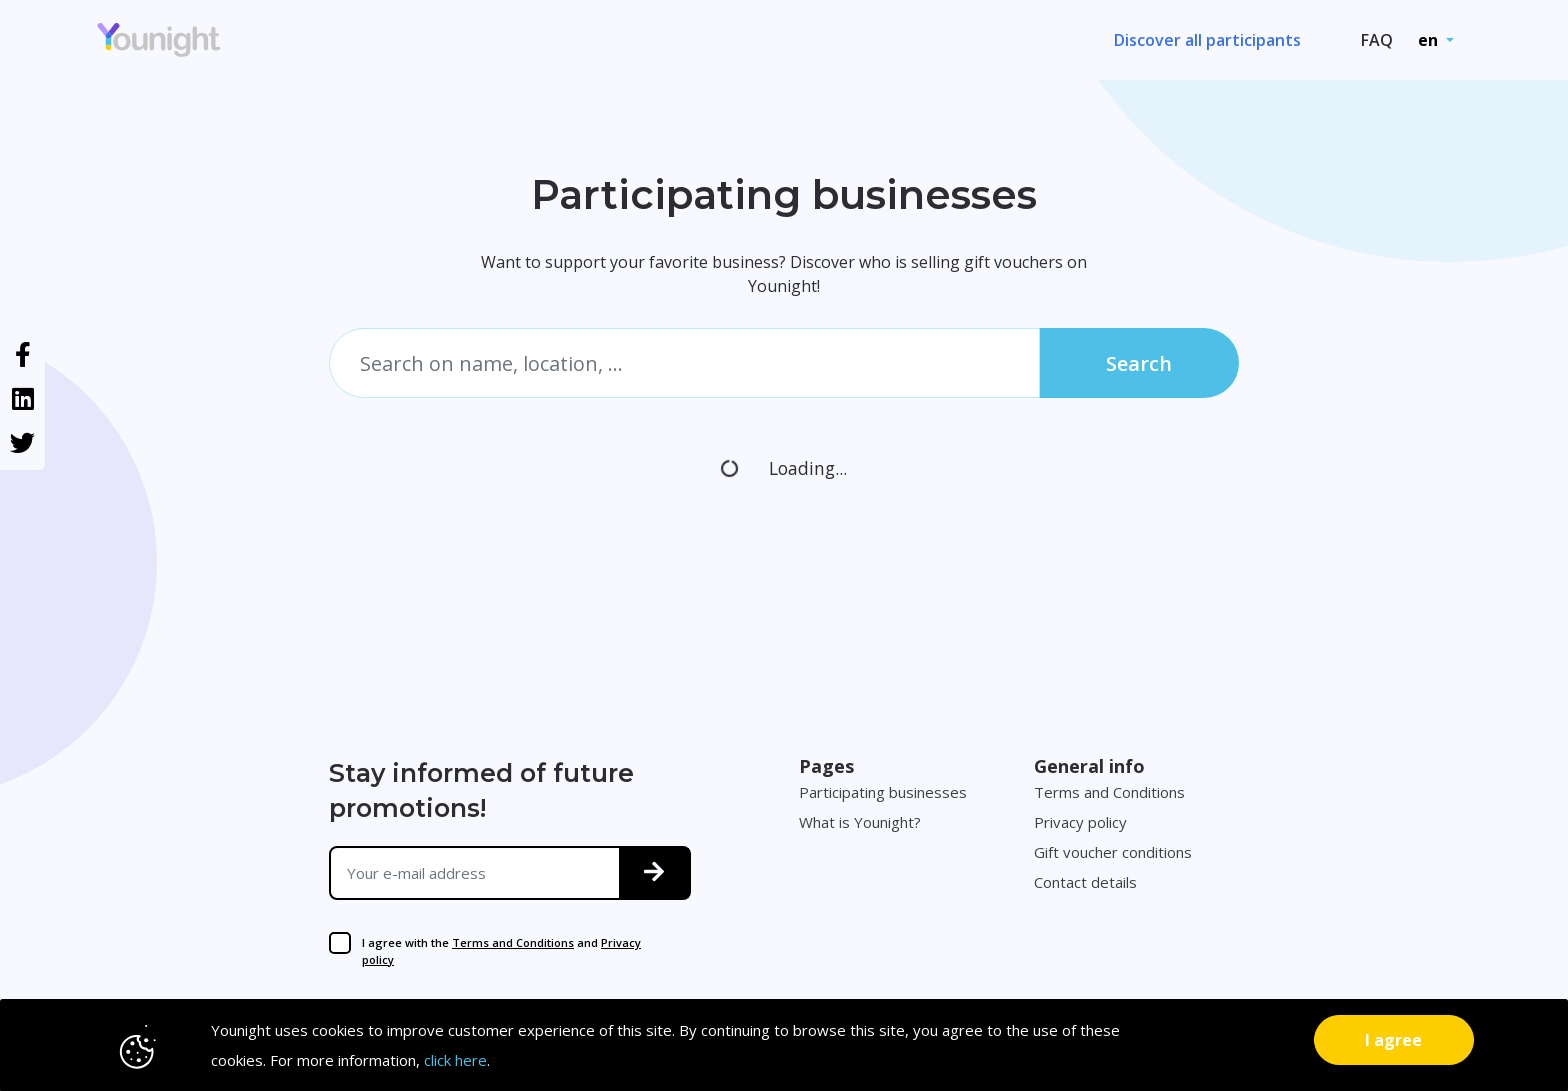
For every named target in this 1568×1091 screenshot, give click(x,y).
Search (1139, 363)
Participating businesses (883, 792)
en (1430, 40)
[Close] (1394, 1040)
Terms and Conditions (513, 942)
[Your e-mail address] (475, 873)
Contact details (1085, 882)
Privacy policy (1080, 822)
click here (455, 1060)
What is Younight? (860, 822)
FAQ (1377, 40)
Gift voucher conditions (1113, 852)
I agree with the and (501, 951)
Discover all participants (1207, 40)
